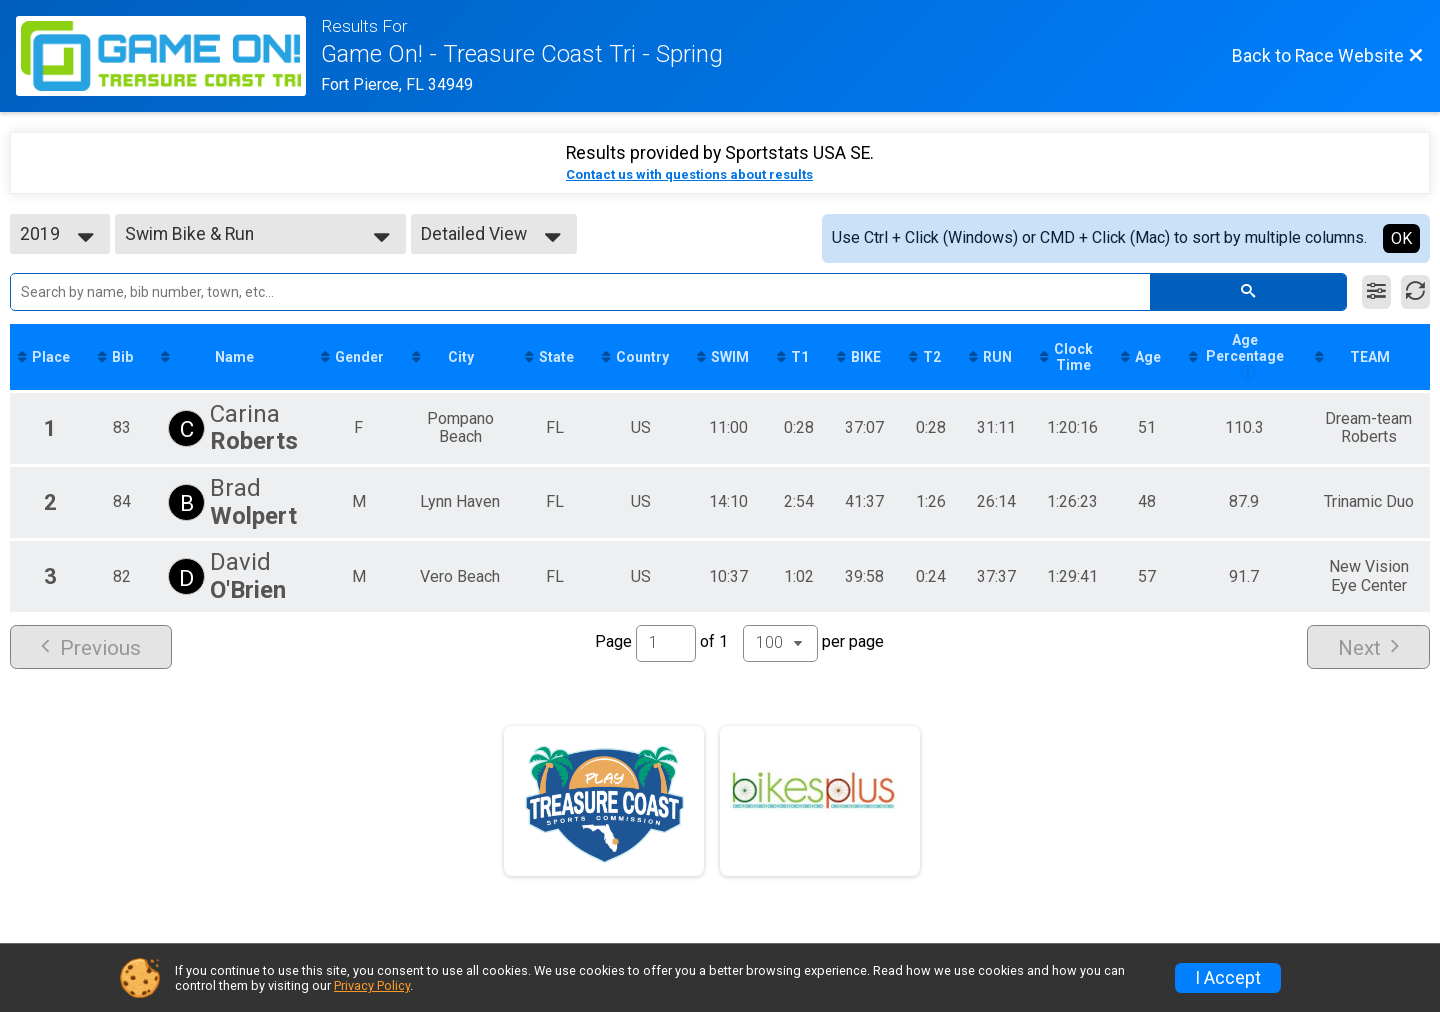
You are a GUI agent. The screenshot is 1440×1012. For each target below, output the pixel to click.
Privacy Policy (372, 985)
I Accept (1228, 978)
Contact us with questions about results (689, 174)
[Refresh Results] (1415, 292)
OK (1401, 238)
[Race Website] (168, 56)
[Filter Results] (1376, 292)
